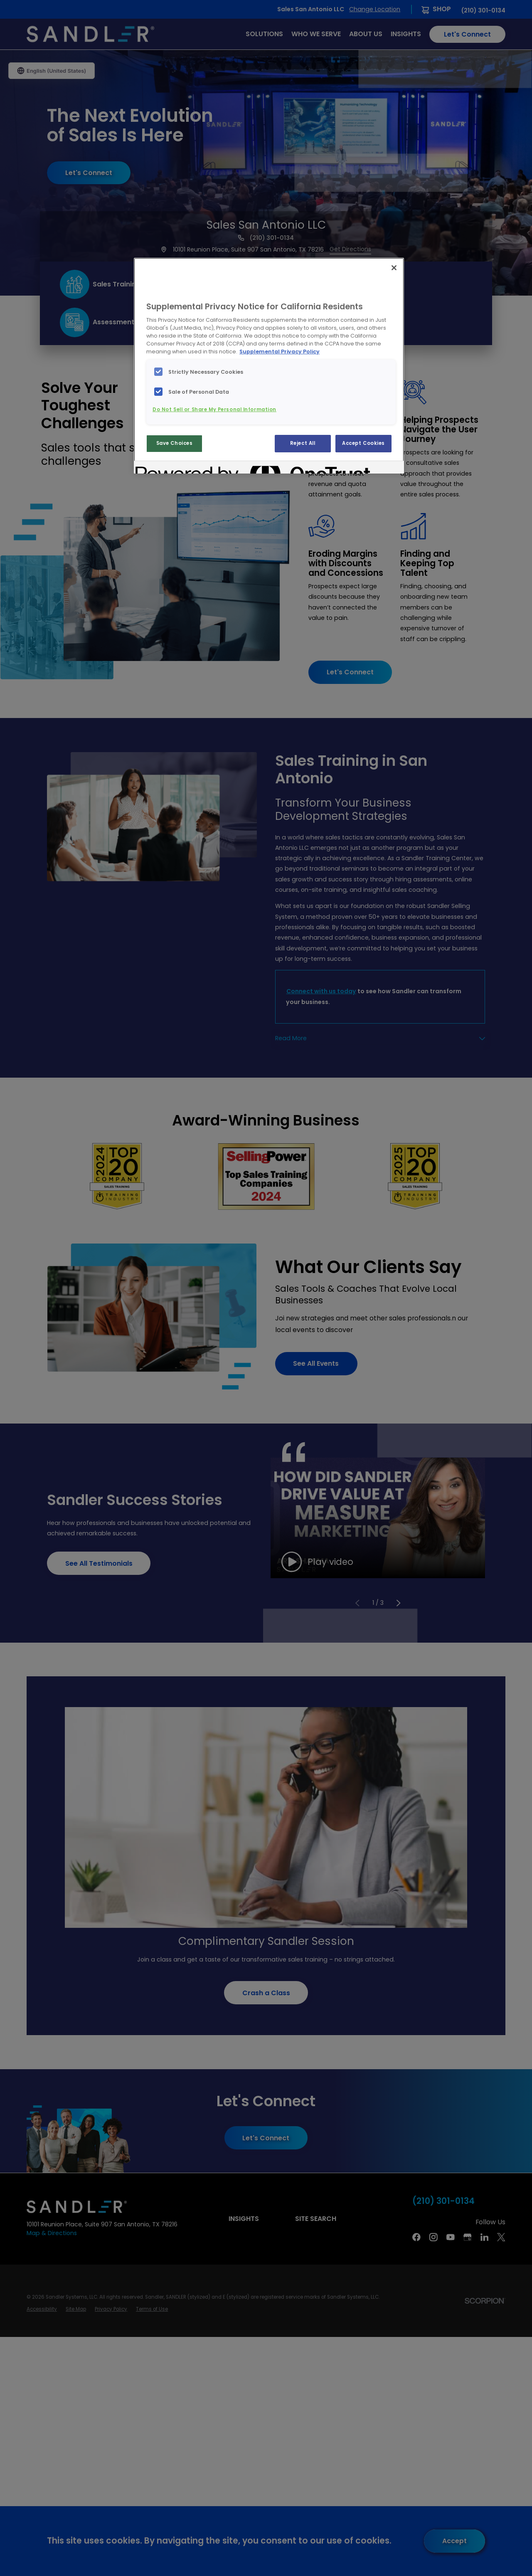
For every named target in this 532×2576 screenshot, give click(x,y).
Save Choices (174, 443)
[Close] (394, 268)
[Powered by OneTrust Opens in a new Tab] (165, 468)
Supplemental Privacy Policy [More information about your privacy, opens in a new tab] (279, 351)
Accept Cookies (363, 443)
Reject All (302, 443)
